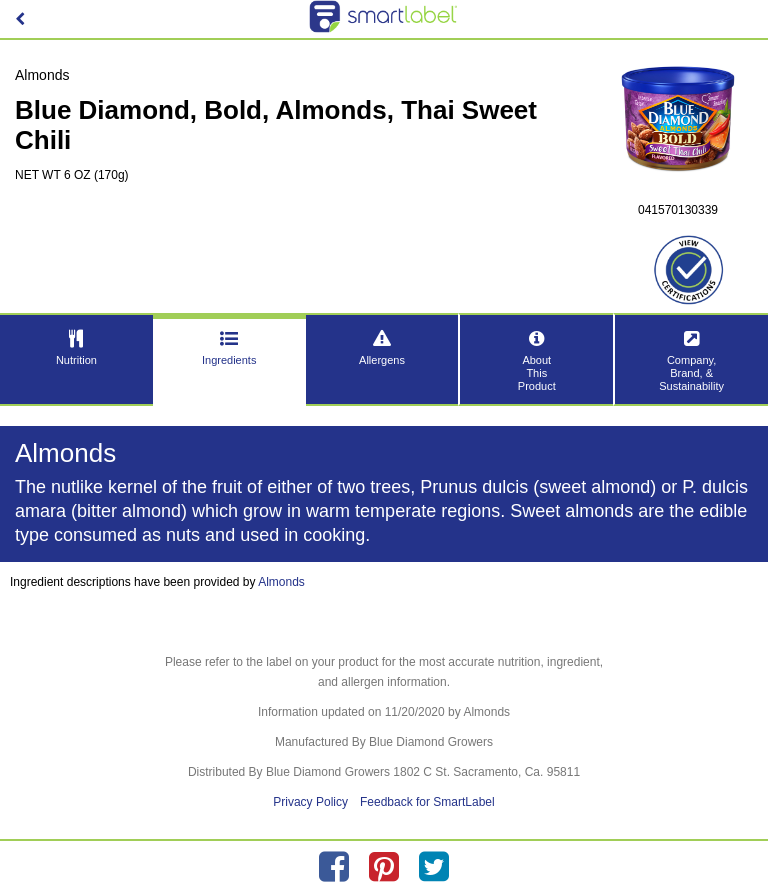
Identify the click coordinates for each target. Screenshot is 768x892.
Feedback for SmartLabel (427, 802)
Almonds (281, 582)
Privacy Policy (310, 802)
